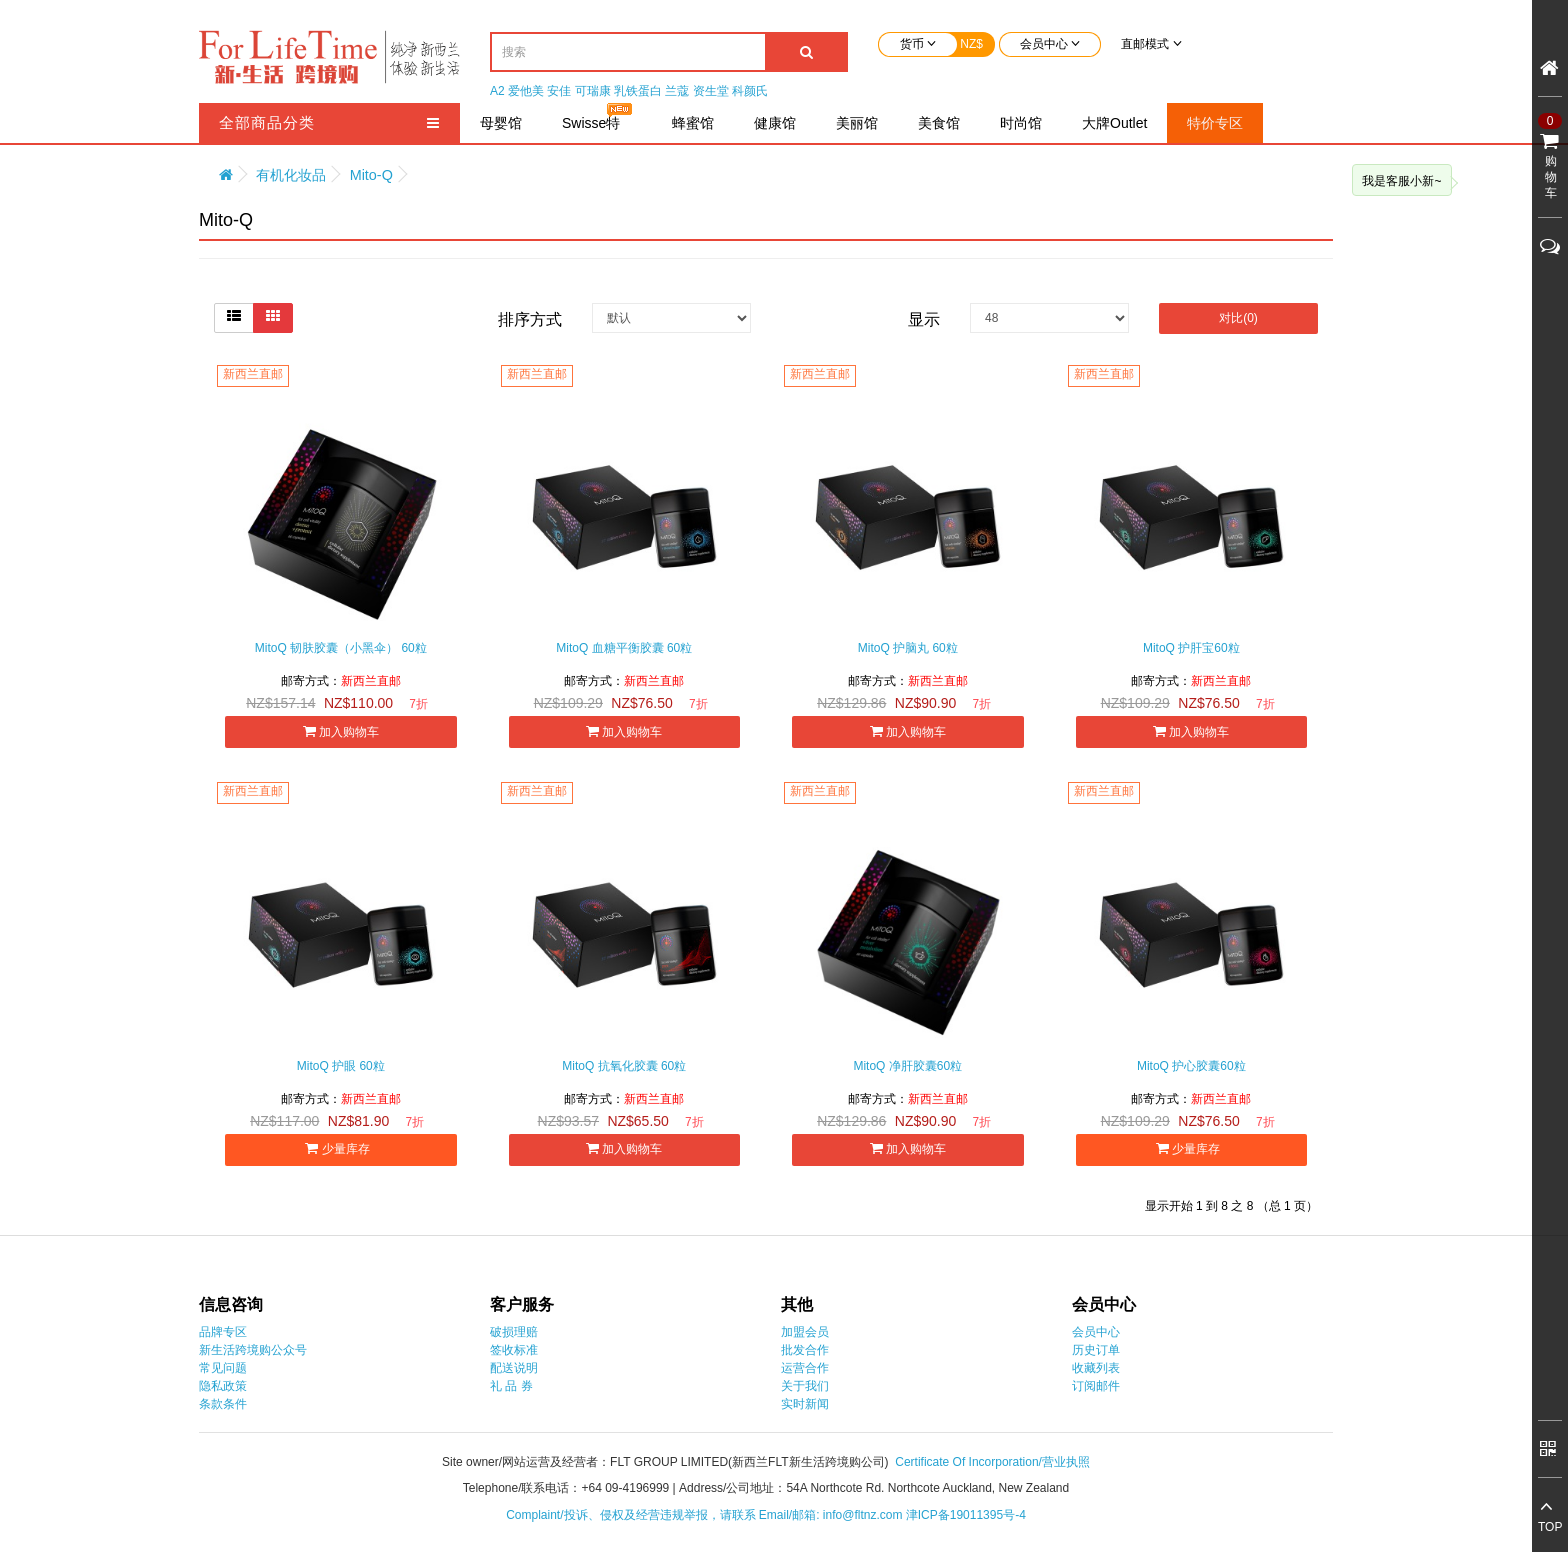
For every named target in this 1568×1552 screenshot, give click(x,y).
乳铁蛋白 (638, 91)
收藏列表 (1096, 1368)
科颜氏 (750, 91)
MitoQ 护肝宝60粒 (1191, 648)
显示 (924, 319)
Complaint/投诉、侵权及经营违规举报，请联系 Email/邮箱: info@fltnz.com (706, 1515)
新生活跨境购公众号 (253, 1350)
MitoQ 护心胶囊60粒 (1191, 1066)
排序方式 (530, 319)
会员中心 (1096, 1332)
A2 (497, 91)
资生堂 (711, 91)
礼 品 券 (511, 1386)
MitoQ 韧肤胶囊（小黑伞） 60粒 (341, 648)
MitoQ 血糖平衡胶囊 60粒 (624, 648)
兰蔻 (677, 91)
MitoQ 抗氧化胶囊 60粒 (624, 1066)
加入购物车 (341, 731)
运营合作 (805, 1368)
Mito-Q (371, 175)
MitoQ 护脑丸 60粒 (908, 648)
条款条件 (223, 1404)
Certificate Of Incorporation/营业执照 (992, 1462)
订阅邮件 (1096, 1386)
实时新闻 (805, 1404)
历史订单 (1096, 1350)
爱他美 (526, 91)
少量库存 (340, 1148)
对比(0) (1238, 318)
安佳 (559, 91)
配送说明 (514, 1368)
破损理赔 (514, 1332)
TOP (1550, 1527)
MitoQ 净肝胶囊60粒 (907, 1066)
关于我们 (805, 1386)
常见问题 (223, 1368)
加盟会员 (805, 1332)
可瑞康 (593, 91)
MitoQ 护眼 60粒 (341, 1066)
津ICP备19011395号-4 (966, 1515)
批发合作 (805, 1350)
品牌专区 (223, 1332)
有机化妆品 (291, 175)
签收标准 (514, 1350)
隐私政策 (223, 1386)
